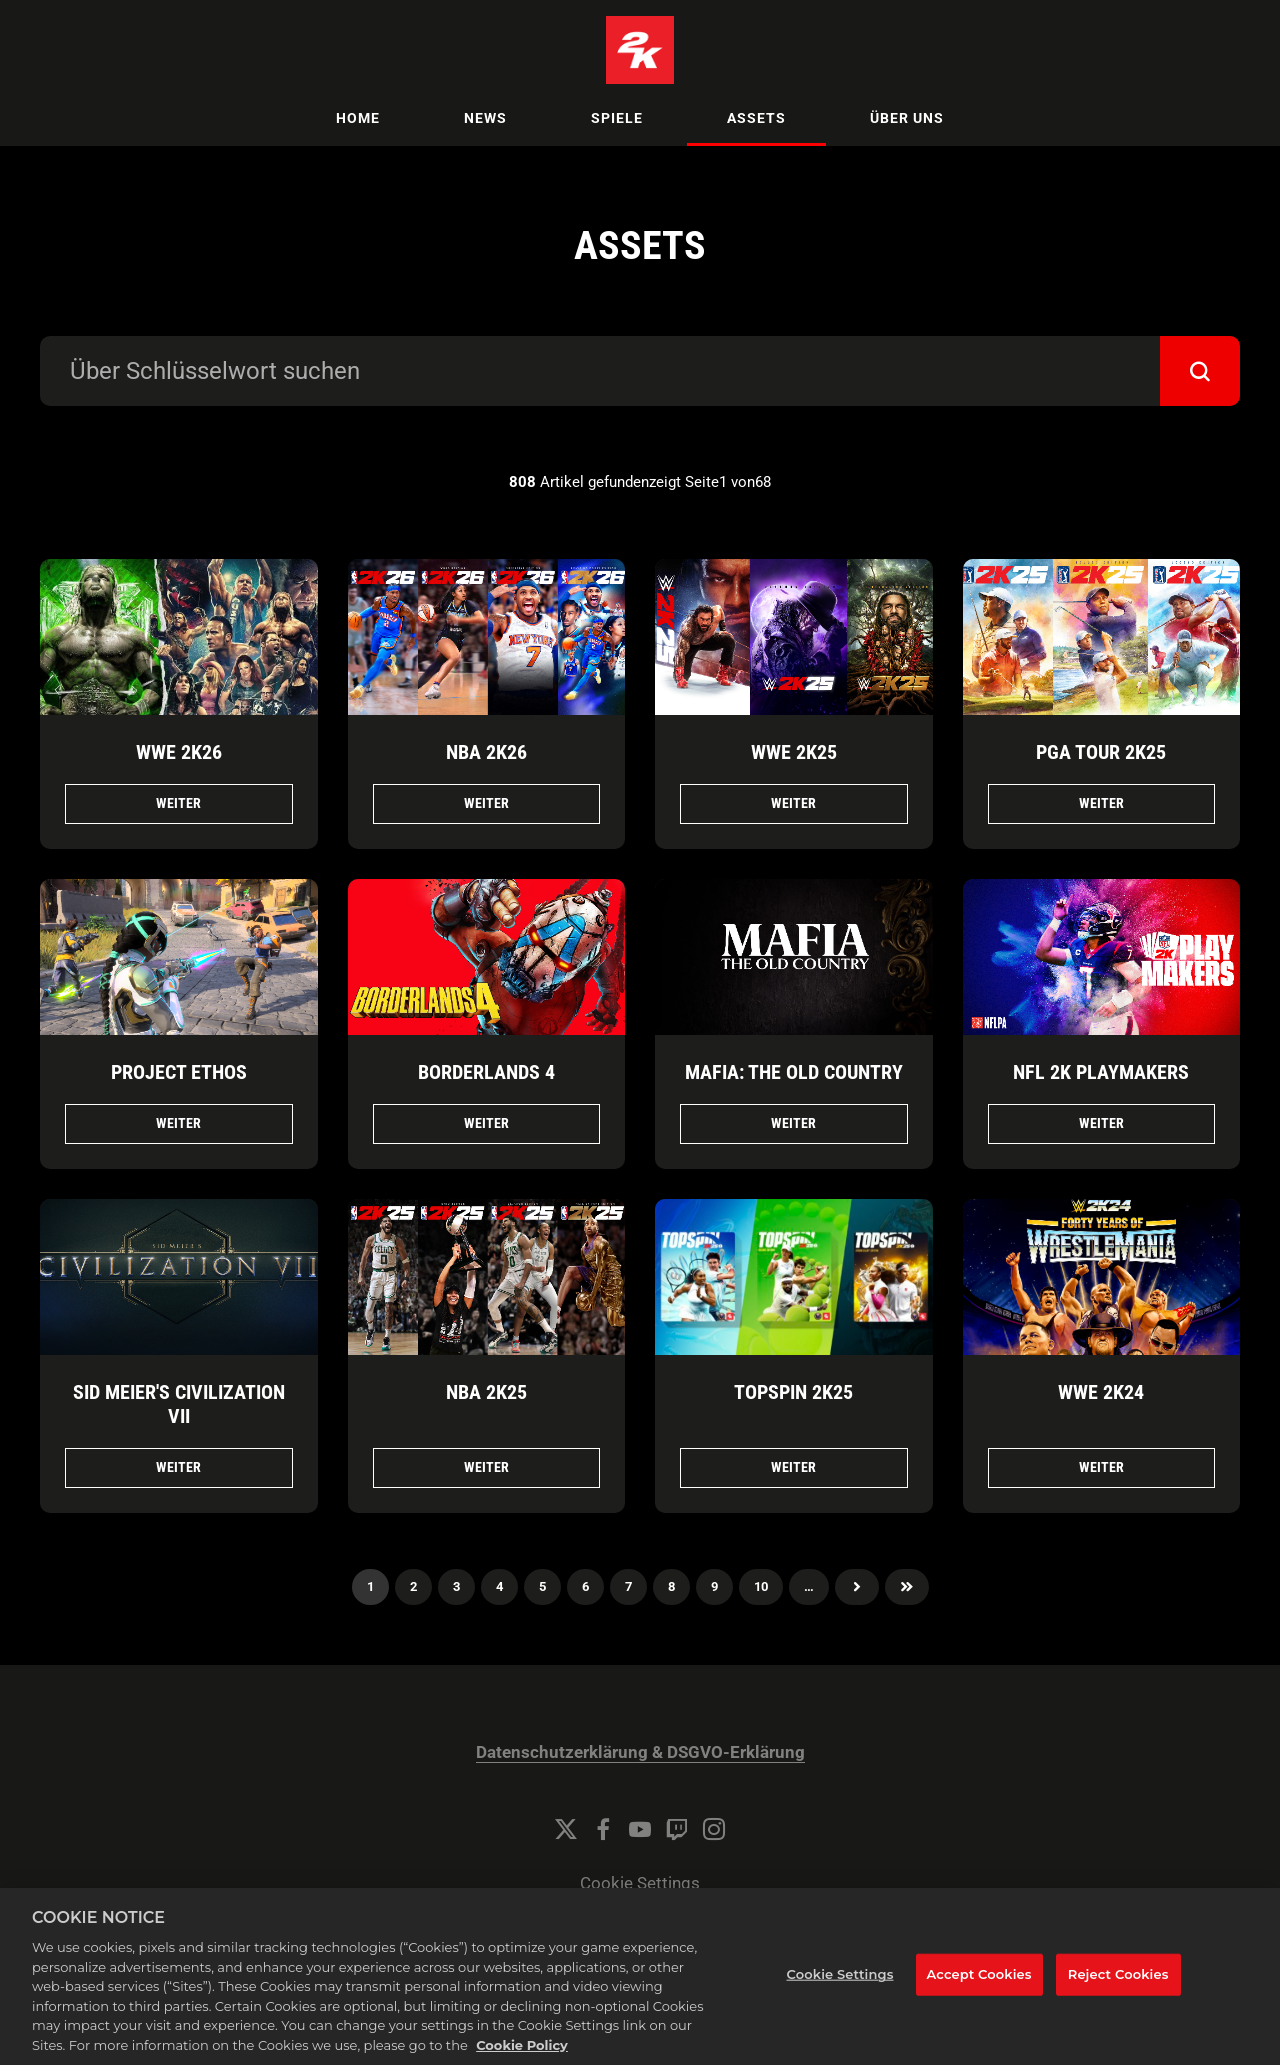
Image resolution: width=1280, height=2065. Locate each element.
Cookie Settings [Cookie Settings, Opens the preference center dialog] (840, 2000)
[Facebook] (603, 1829)
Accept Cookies (979, 2000)
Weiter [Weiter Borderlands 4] (486, 1123)
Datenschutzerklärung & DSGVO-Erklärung (640, 1752)
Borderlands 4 (486, 1072)
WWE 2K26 (179, 752)
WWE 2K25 (794, 752)
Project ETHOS (179, 1072)
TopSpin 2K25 (793, 1392)
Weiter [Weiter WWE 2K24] (1101, 1467)
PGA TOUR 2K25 (1101, 752)
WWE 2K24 (1101, 1392)
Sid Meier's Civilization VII (179, 1404)
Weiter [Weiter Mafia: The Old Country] (793, 1123)
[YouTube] (640, 1829)
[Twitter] (566, 1829)
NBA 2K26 (486, 752)
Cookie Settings (640, 1883)
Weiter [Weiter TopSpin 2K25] (793, 1467)
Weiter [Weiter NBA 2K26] (486, 803)
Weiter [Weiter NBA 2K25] (486, 1467)
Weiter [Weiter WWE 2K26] (178, 803)
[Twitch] (677, 1829)
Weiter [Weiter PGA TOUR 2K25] (1101, 803)
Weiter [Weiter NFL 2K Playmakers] (1101, 1123)
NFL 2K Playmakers (1101, 1072)
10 (761, 1586)
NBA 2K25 (486, 1392)
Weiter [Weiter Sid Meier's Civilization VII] (178, 1467)
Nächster (857, 1587)
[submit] (1200, 371)
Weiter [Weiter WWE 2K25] (793, 803)
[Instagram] (714, 1829)
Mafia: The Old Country (794, 1072)
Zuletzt (907, 1587)
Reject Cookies (1118, 2000)
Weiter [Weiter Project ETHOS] (178, 1123)
